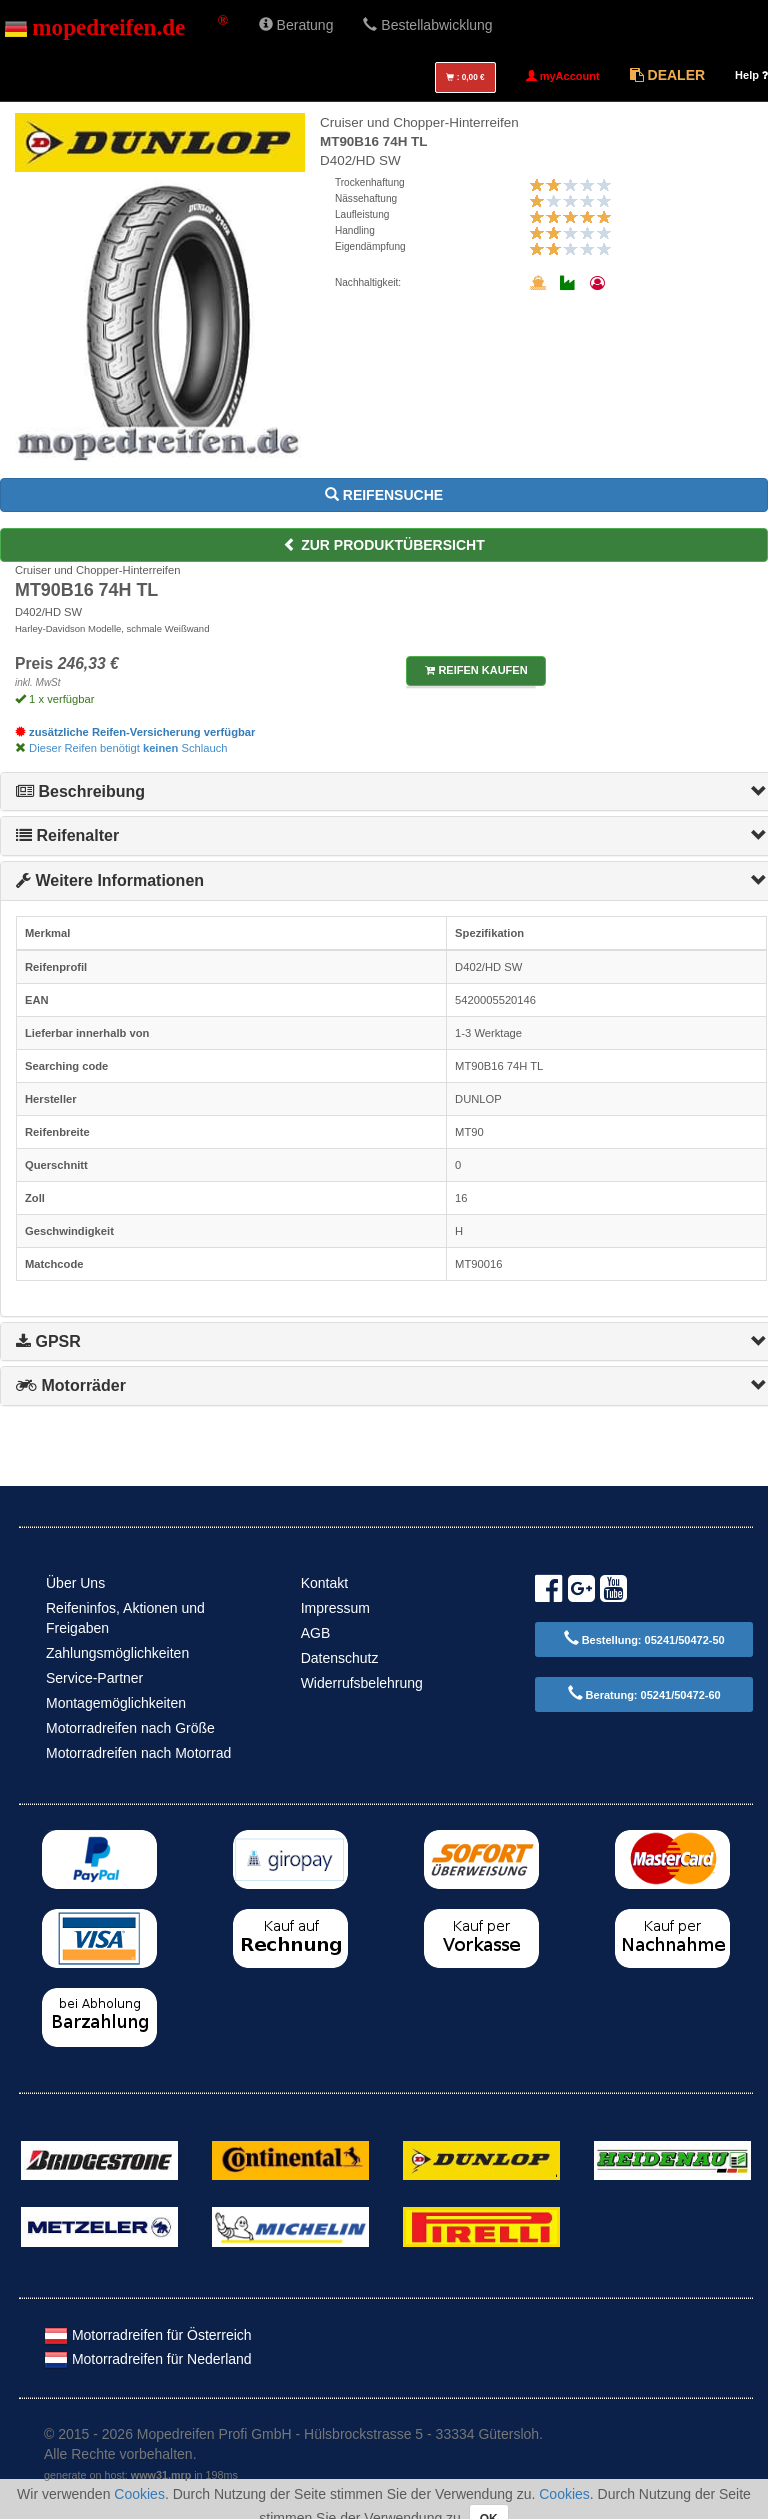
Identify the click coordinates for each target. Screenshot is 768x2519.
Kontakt (324, 1583)
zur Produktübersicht (383, 545)
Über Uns (75, 1583)
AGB (316, 1633)
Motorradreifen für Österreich (148, 2335)
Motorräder (71, 1385)
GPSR (48, 1341)
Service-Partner (94, 1678)
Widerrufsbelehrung (362, 1683)
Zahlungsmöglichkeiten (117, 1653)
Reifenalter (67, 835)
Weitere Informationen (110, 880)
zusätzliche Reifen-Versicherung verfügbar (135, 732)
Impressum (335, 1608)
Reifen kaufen (476, 670)
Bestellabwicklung (427, 25)
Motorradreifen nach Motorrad (138, 1753)
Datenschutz (340, 1658)
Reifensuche (384, 495)
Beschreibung (80, 791)
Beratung (296, 25)
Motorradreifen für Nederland (148, 2359)
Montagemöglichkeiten (116, 1703)
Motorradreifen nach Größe (130, 1728)
